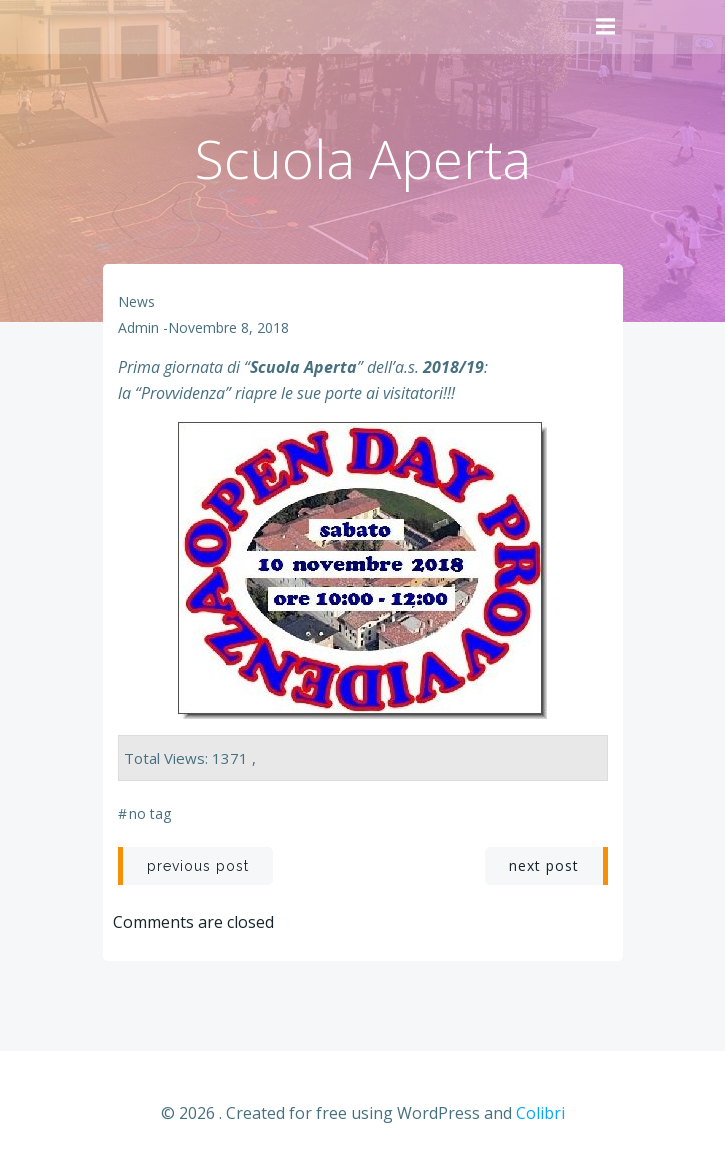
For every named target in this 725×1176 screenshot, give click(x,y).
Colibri (540, 1113)
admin (138, 327)
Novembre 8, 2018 (228, 327)
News (136, 301)
